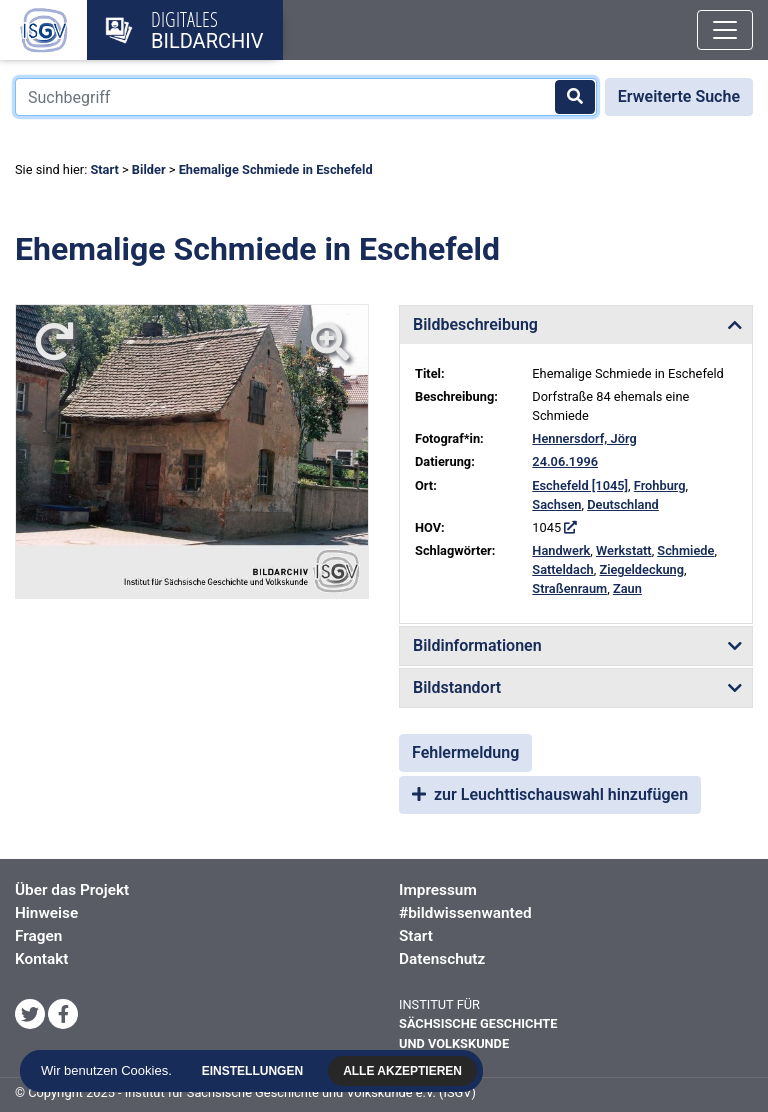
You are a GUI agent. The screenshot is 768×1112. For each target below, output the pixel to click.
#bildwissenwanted (465, 913)
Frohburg (660, 485)
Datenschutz (442, 959)
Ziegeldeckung (641, 569)
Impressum (438, 890)
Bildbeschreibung (475, 324)
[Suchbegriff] (306, 97)
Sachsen (556, 504)
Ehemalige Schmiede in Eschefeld (276, 169)
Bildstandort (457, 687)
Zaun (627, 588)
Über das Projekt (72, 890)
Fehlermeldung (465, 752)
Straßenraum (569, 588)
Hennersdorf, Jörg (584, 438)
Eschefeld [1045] (580, 485)
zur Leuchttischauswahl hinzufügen (550, 794)
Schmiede (685, 550)
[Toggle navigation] (725, 30)
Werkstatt (624, 550)
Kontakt (41, 959)
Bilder (149, 169)
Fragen (38, 936)
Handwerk (561, 550)
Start (104, 169)
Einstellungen (255, 1071)
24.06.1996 (565, 461)
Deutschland (623, 504)
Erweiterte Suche (679, 96)
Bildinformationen (477, 645)
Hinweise (46, 913)
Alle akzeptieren (405, 1071)
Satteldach (562, 569)
